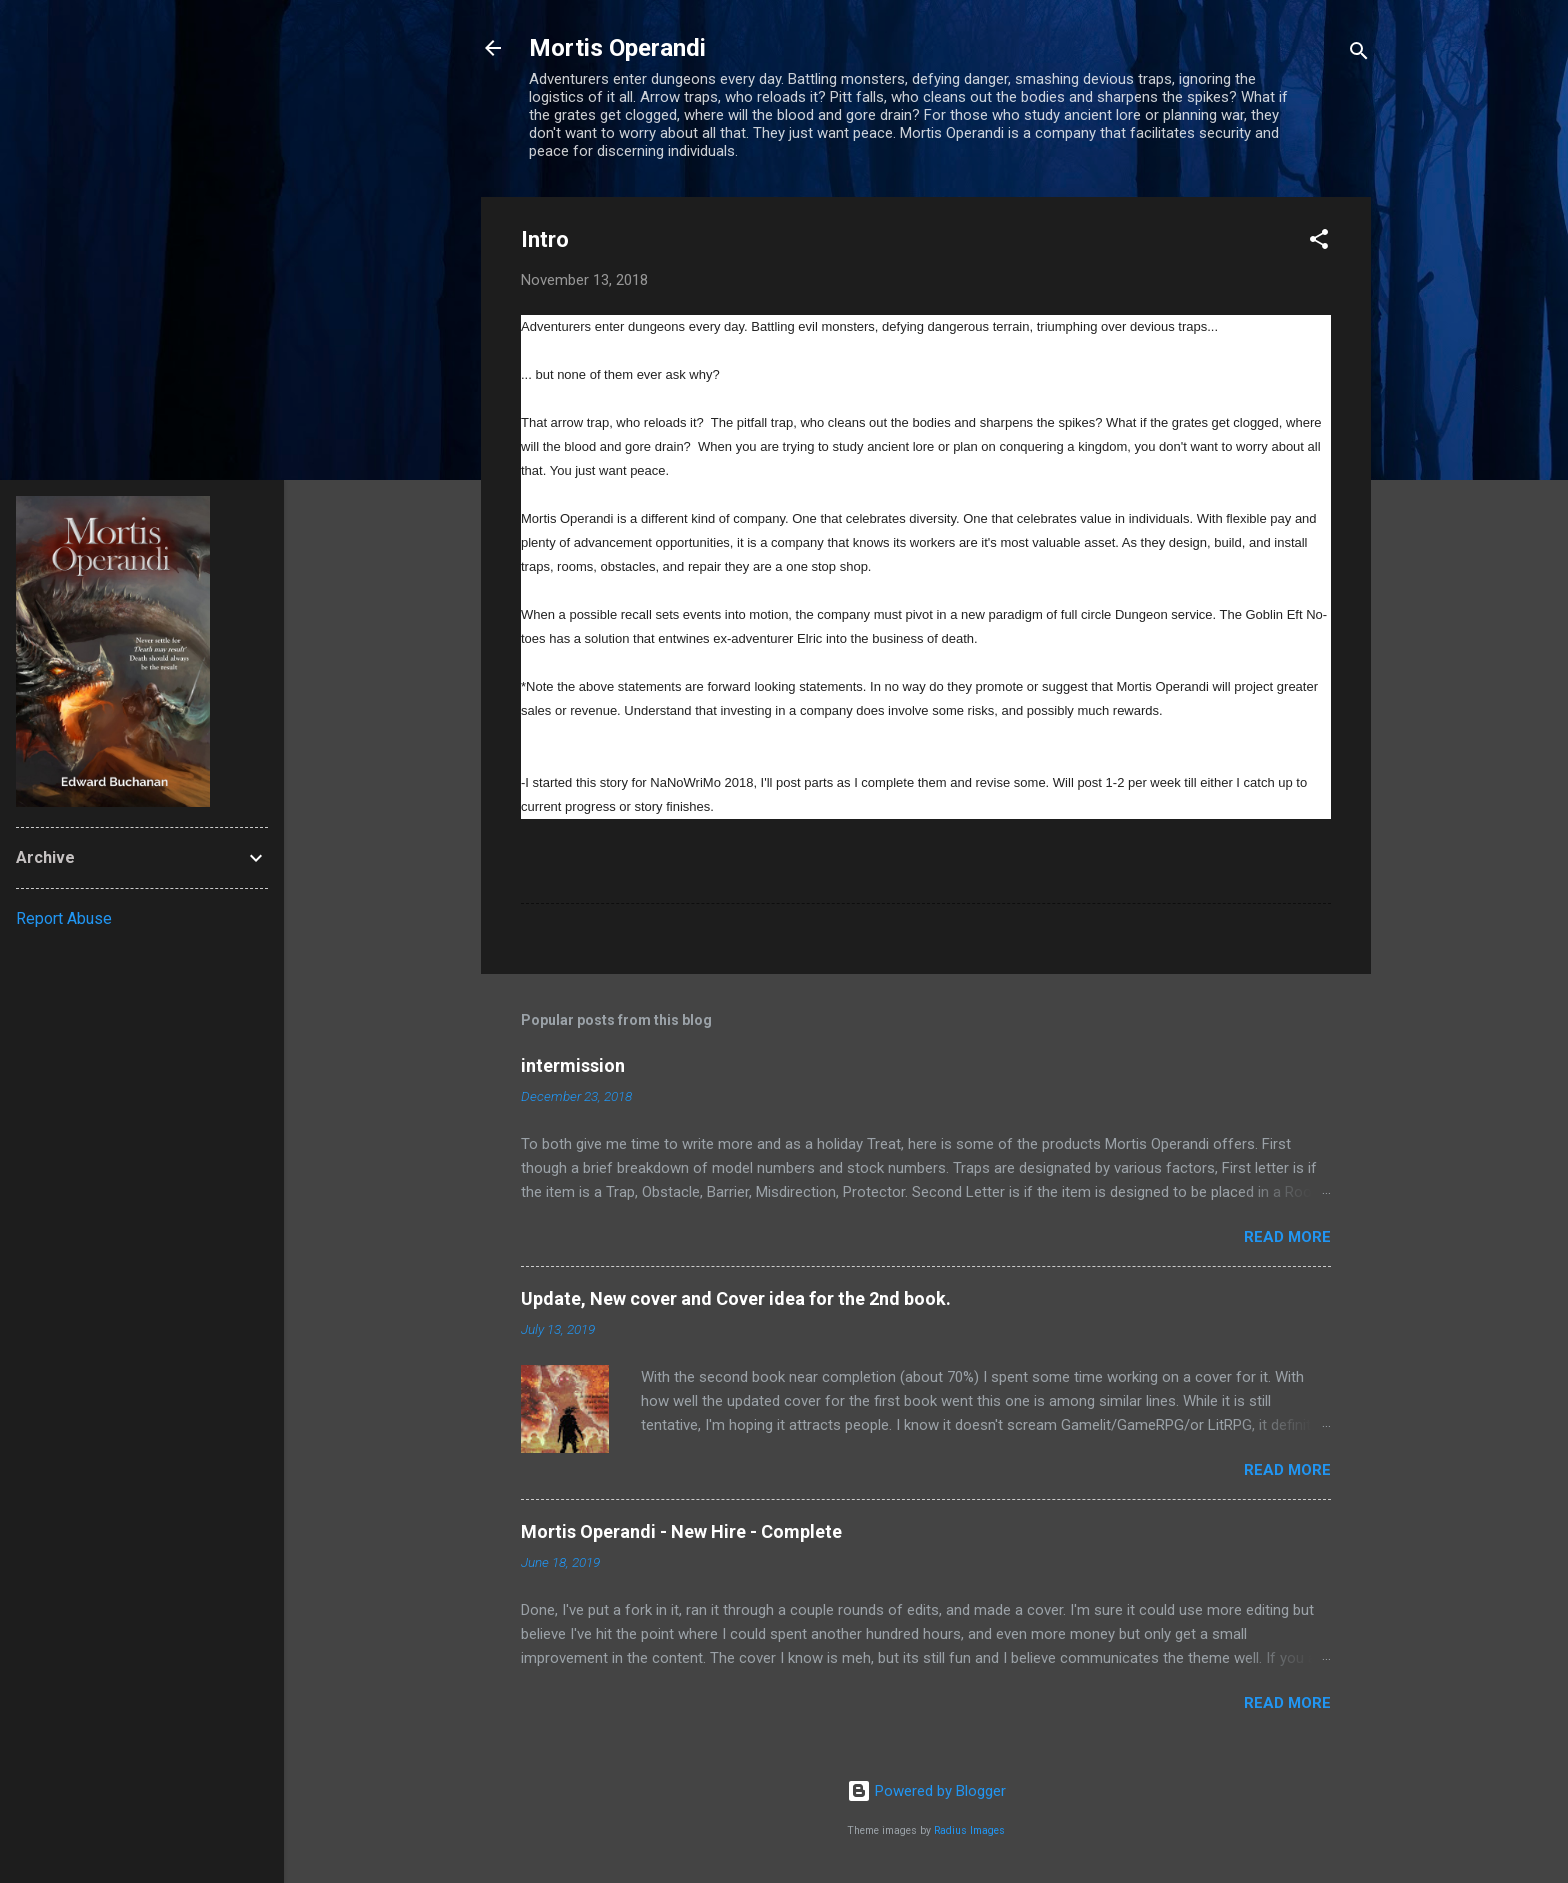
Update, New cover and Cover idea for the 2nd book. (736, 1298)
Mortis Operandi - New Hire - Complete (681, 1531)
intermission (573, 1065)
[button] (1319, 242)
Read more (1287, 1237)
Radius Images (969, 1830)
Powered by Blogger (926, 1791)
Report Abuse (64, 918)
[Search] (1359, 54)
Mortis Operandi (617, 48)
